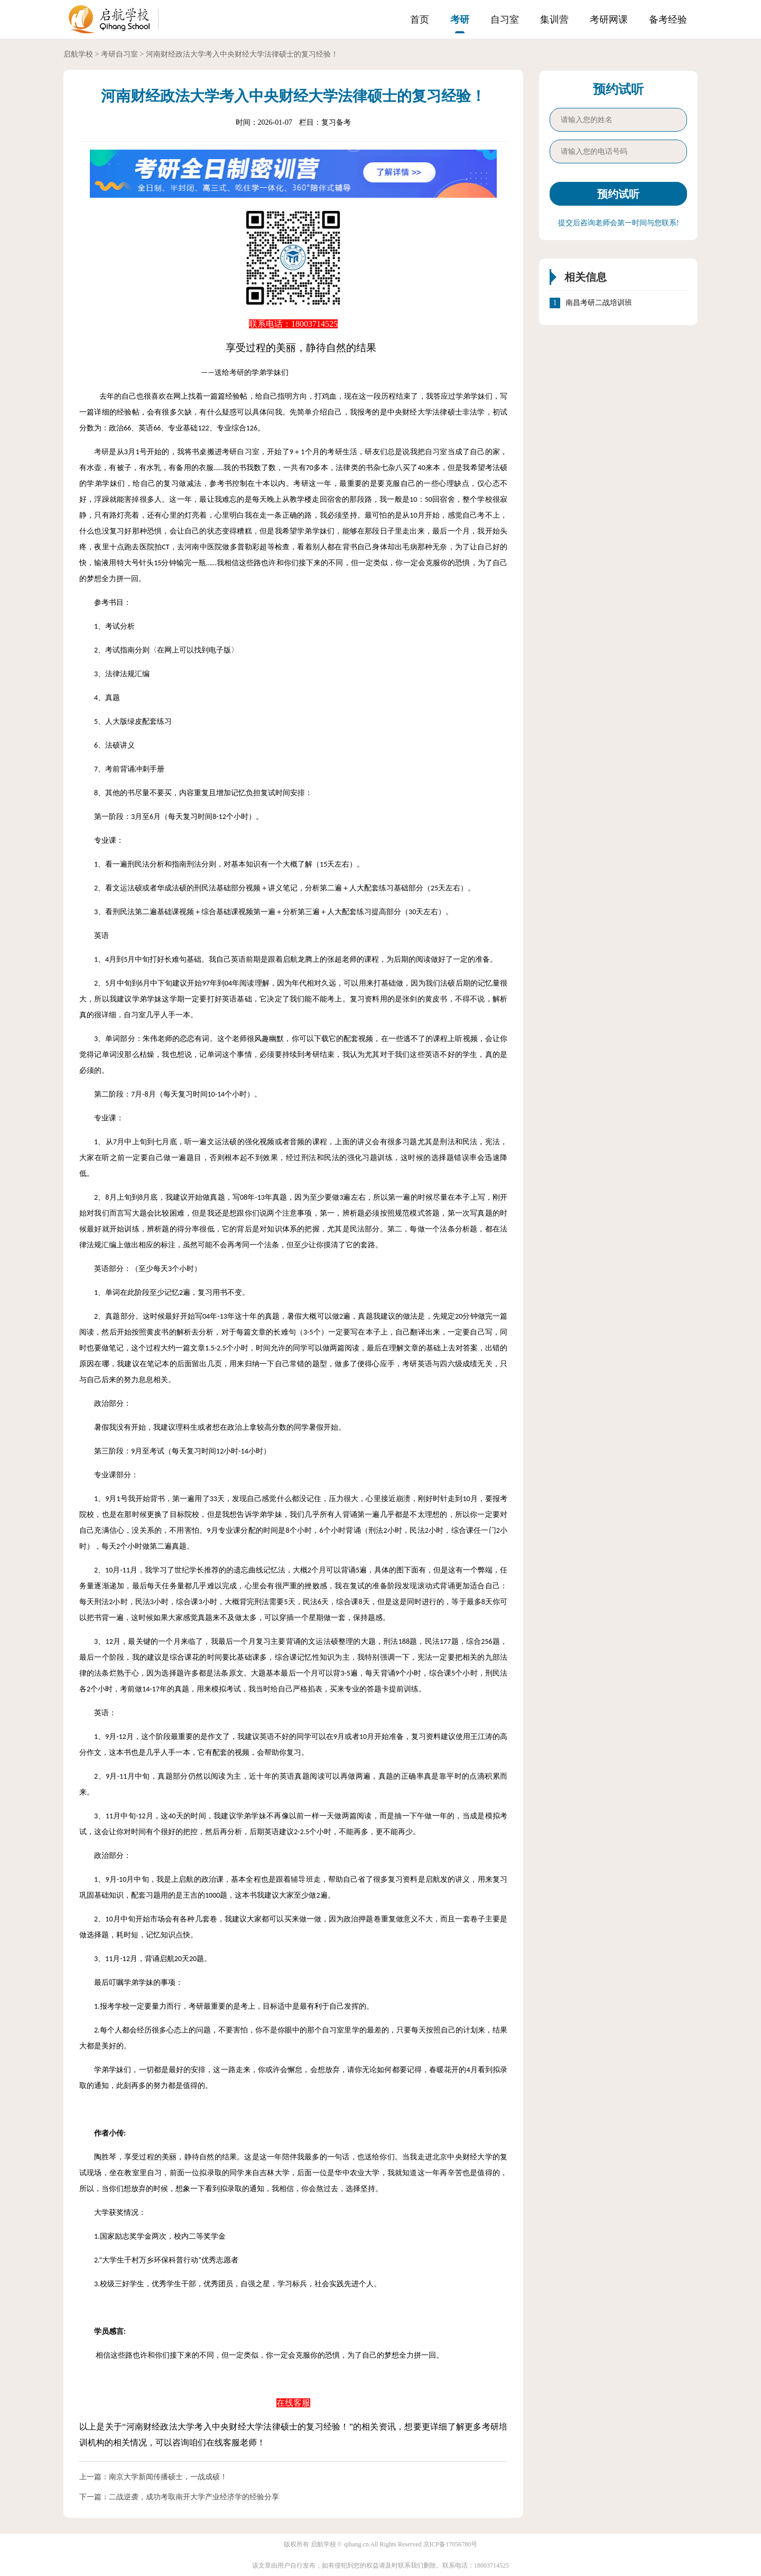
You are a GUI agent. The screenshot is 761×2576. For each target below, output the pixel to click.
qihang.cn (356, 2544)
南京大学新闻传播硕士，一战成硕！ (168, 2477)
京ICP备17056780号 (450, 2544)
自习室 (504, 19)
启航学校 (78, 54)
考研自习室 (119, 54)
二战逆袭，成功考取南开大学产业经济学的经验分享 (194, 2497)
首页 (419, 19)
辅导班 (302, 1879)
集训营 (554, 19)
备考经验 (668, 19)
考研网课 (609, 19)
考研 (459, 19)
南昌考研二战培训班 (598, 303)
